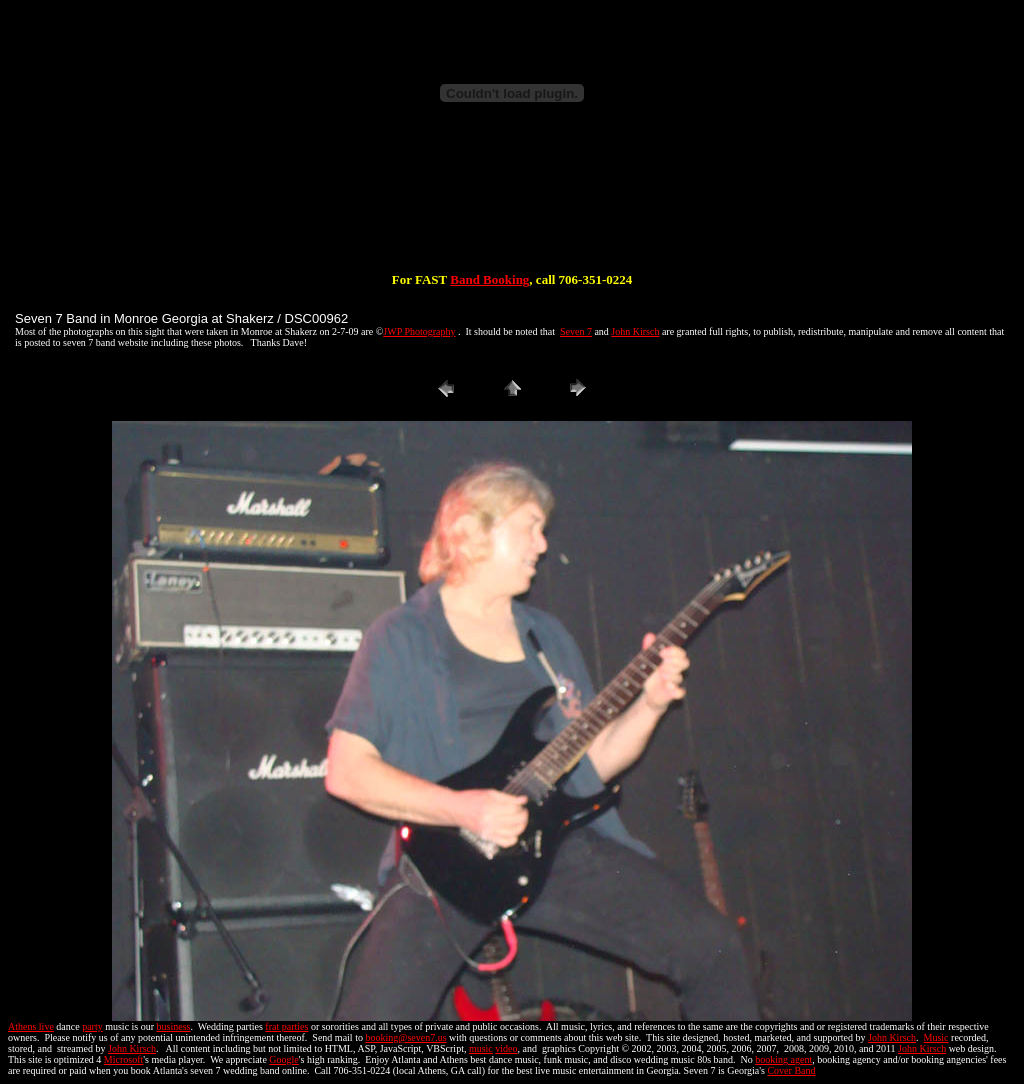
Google (283, 1059)
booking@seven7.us (405, 1037)
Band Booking (489, 279)
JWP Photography (419, 331)
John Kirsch (635, 331)
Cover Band (791, 1070)
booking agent (783, 1059)
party (92, 1026)
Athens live (31, 1026)
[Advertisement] (512, 208)
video (506, 1048)
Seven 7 (576, 331)
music (481, 1048)
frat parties (286, 1026)
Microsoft (123, 1059)
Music (936, 1037)
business (174, 1026)
